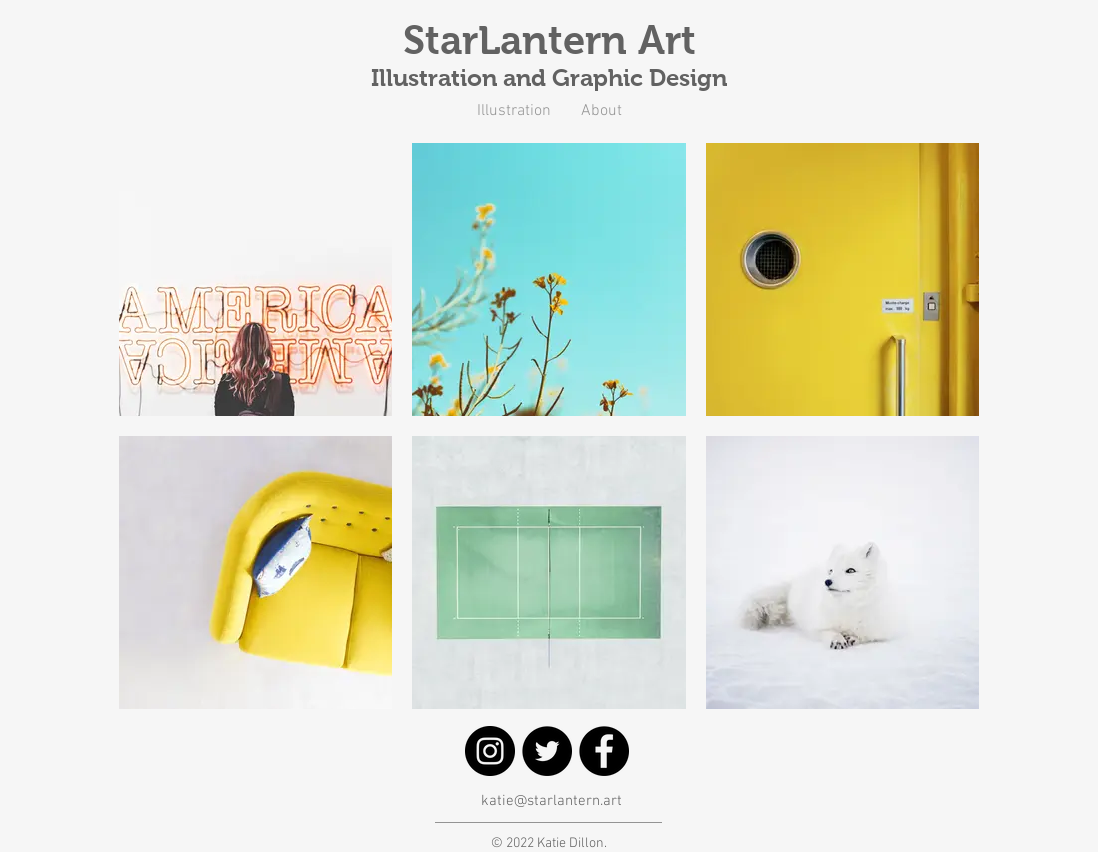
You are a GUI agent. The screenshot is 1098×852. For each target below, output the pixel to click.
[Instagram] (490, 751)
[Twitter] (547, 751)
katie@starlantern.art (551, 801)
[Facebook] (604, 751)
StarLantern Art (549, 40)
